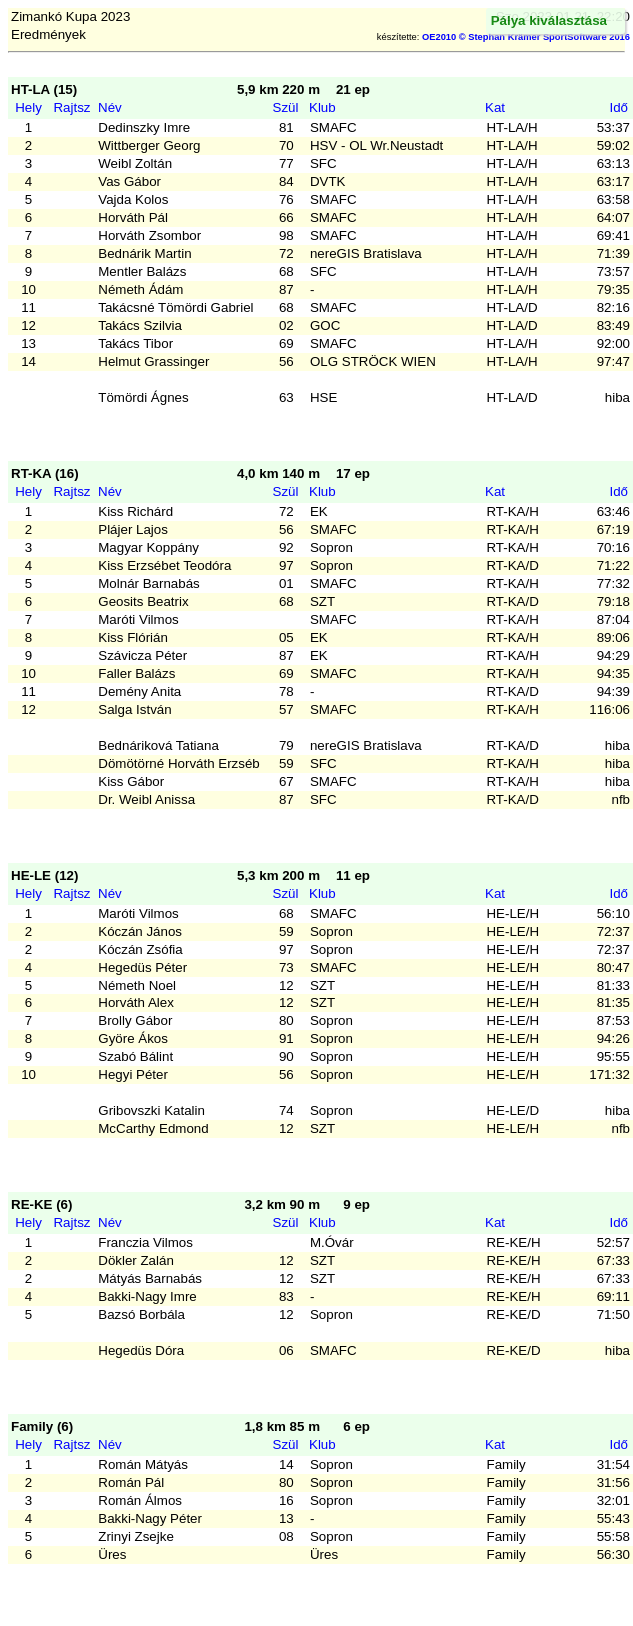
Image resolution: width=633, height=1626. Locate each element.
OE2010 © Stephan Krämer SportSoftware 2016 (526, 37)
